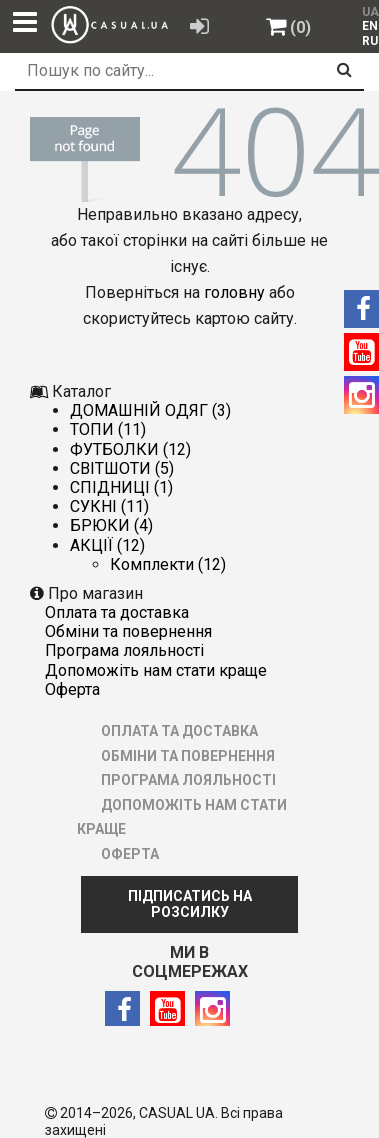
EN (370, 26)
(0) (300, 27)
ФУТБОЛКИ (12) (130, 449)
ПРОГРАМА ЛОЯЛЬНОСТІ (124, 650)
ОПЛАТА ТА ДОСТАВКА (117, 612)
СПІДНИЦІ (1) (121, 487)
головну (234, 292)
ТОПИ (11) (108, 429)
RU (370, 41)
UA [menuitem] (368, 12)
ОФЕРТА (72, 689)
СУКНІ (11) (109, 506)
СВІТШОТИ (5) (122, 468)
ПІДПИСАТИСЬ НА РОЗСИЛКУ (190, 904)
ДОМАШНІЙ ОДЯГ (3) (150, 410)
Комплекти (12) (168, 564)
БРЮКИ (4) (111, 525)
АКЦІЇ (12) (107, 545)
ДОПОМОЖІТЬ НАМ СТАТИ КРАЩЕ (156, 670)
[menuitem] (365, 26)
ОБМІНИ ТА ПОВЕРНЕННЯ (128, 631)
